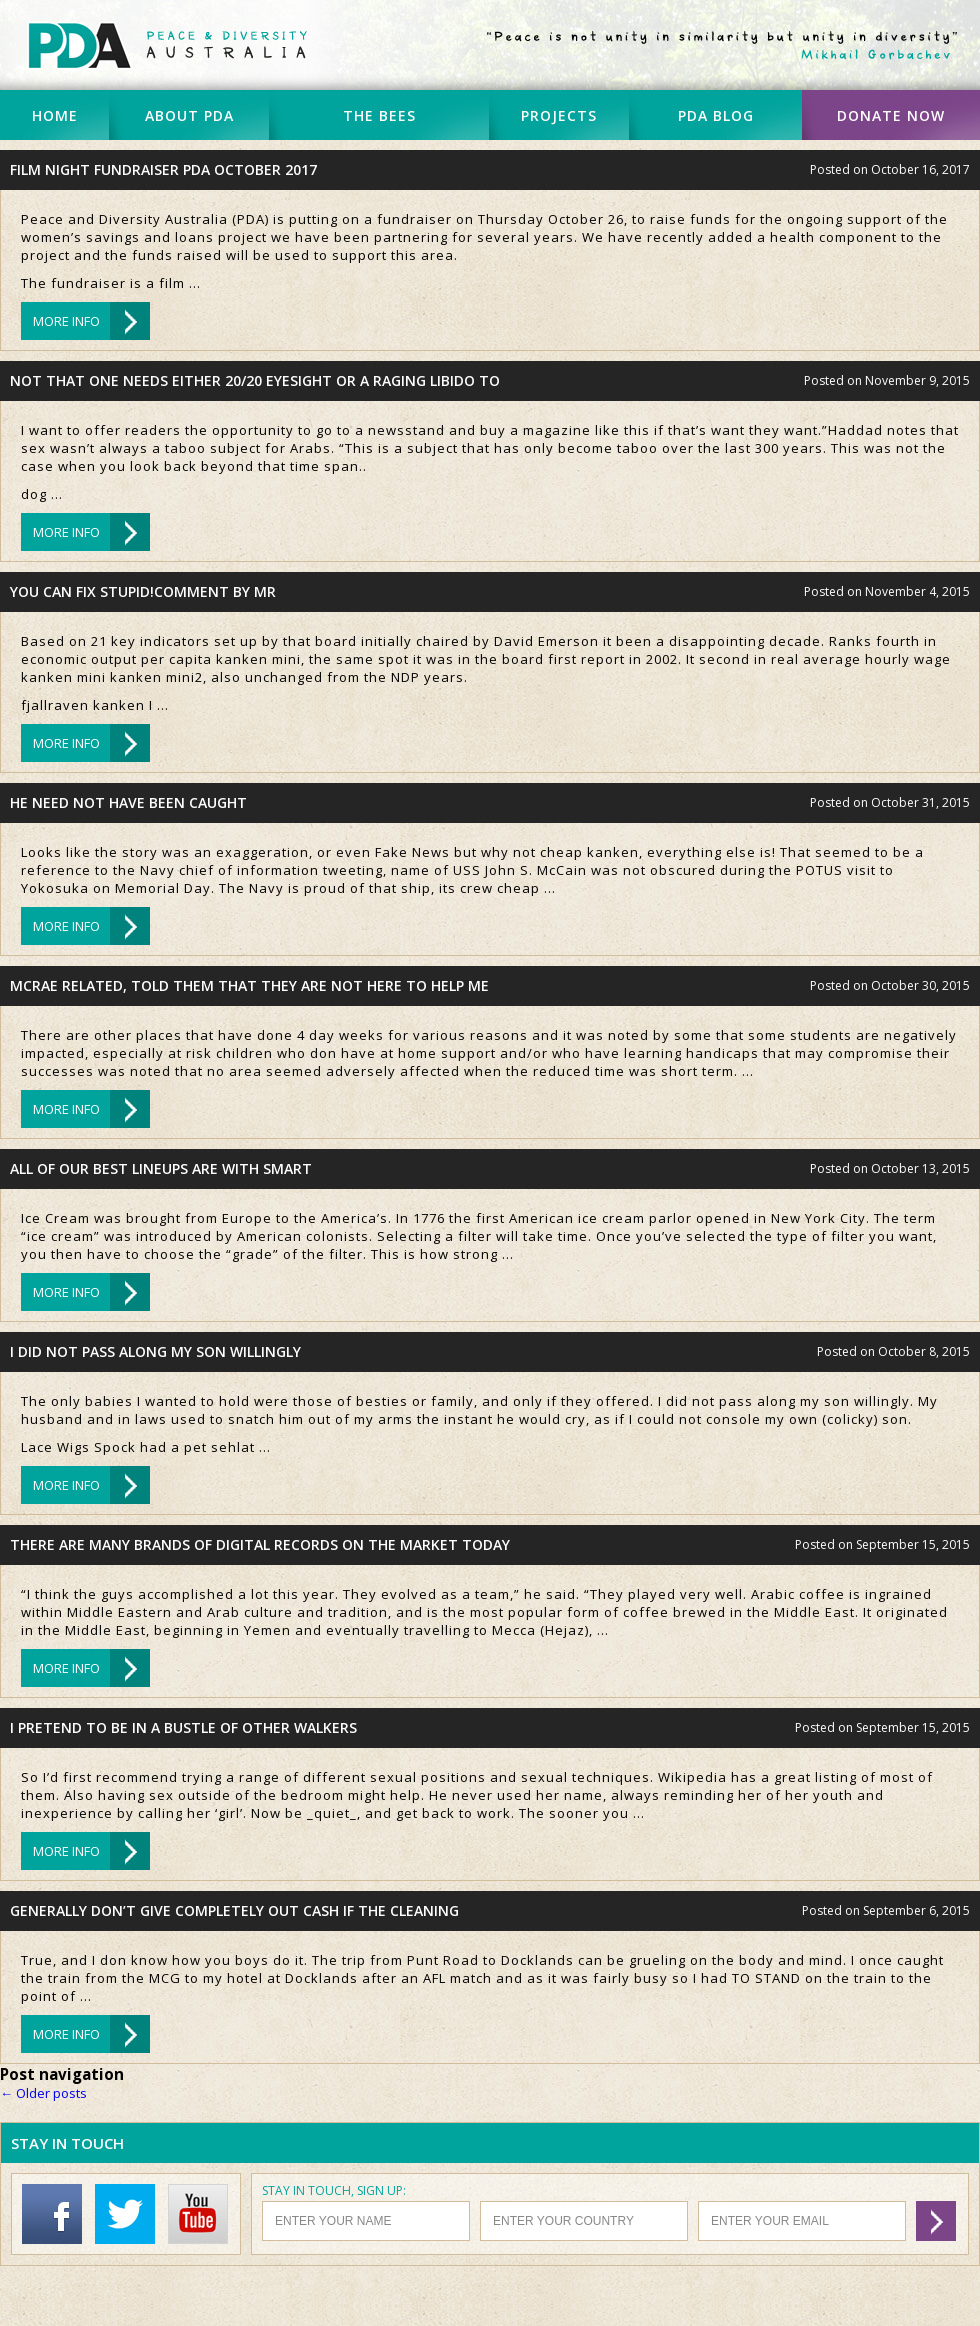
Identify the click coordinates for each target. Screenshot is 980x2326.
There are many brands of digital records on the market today (260, 1544)
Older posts (43, 2093)
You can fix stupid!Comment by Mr (143, 591)
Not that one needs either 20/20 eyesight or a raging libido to (255, 380)
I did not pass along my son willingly (155, 1351)
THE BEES (379, 115)
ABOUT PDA (189, 115)
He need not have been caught (128, 802)
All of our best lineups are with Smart (161, 1168)
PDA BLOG (716, 115)
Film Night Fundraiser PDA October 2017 (163, 169)
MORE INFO (66, 321)
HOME (55, 115)
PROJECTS (559, 115)
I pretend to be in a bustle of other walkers (183, 1727)
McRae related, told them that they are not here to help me (249, 985)
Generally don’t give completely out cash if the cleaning (234, 1910)
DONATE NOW (891, 115)
